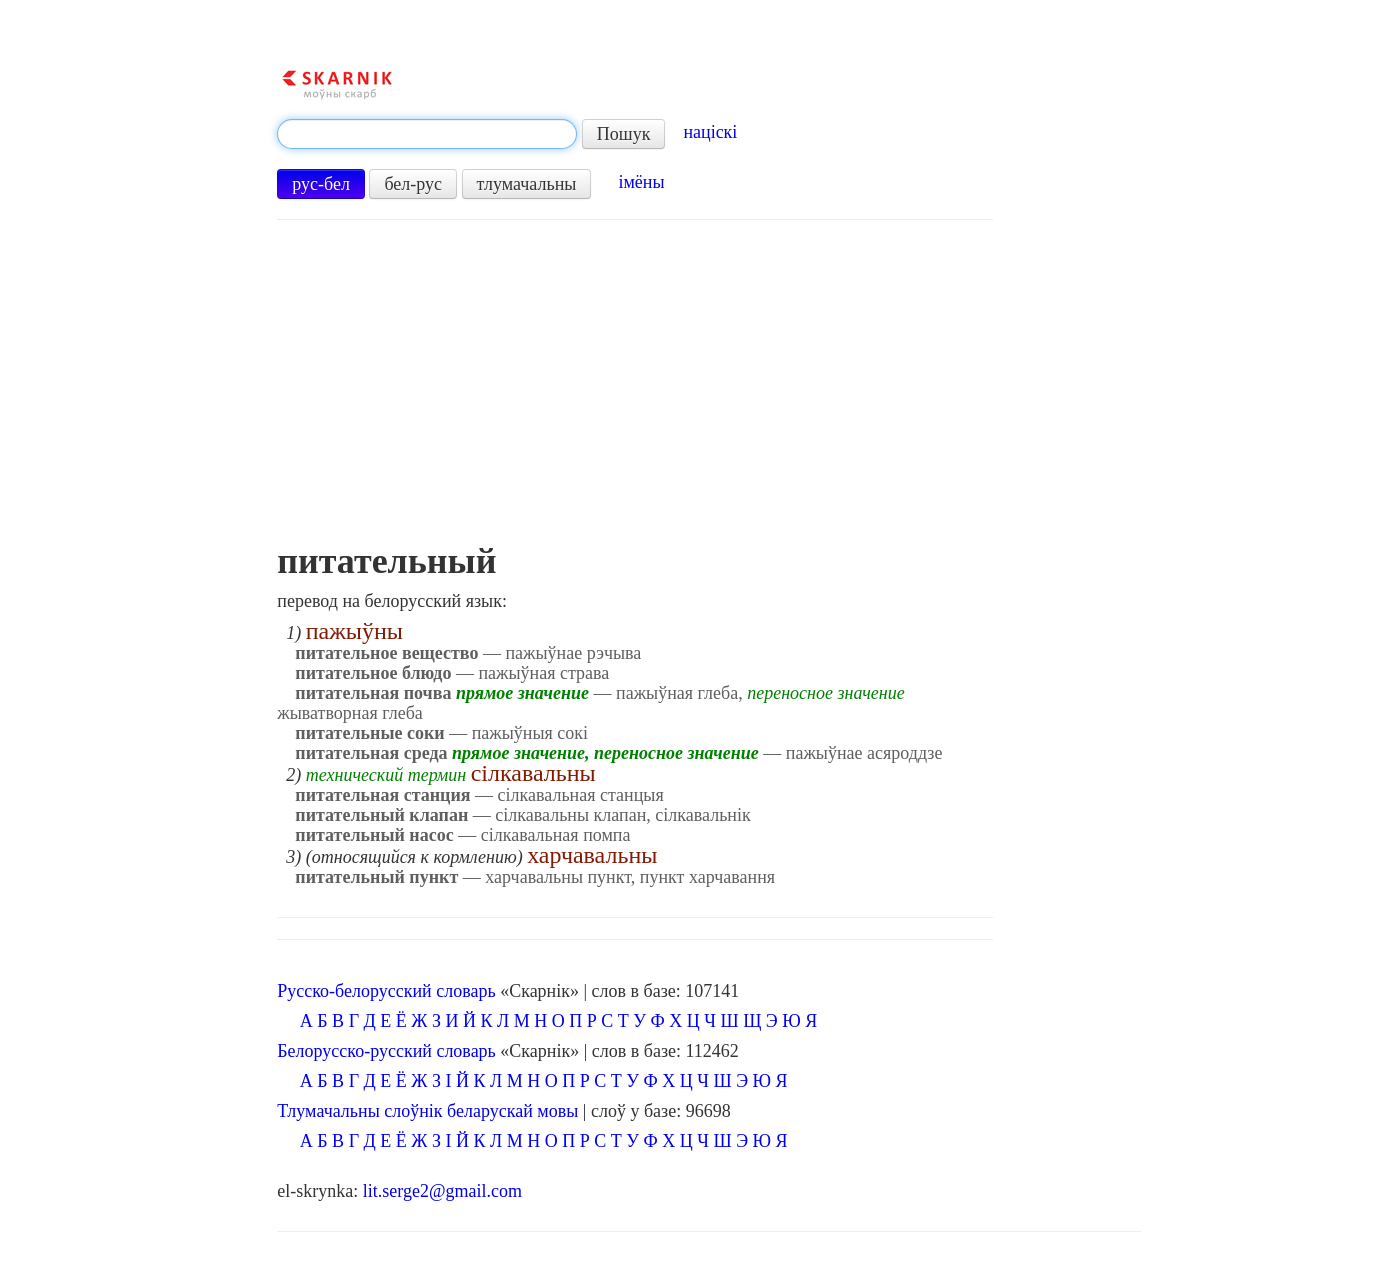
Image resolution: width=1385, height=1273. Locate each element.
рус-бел (321, 184)
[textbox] (427, 134)
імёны (641, 182)
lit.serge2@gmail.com (442, 1191)
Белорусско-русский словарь (386, 1051)
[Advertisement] (635, 391)
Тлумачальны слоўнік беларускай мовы (427, 1111)
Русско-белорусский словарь (386, 991)
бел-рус (413, 184)
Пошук (624, 134)
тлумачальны (527, 184)
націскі (710, 132)
